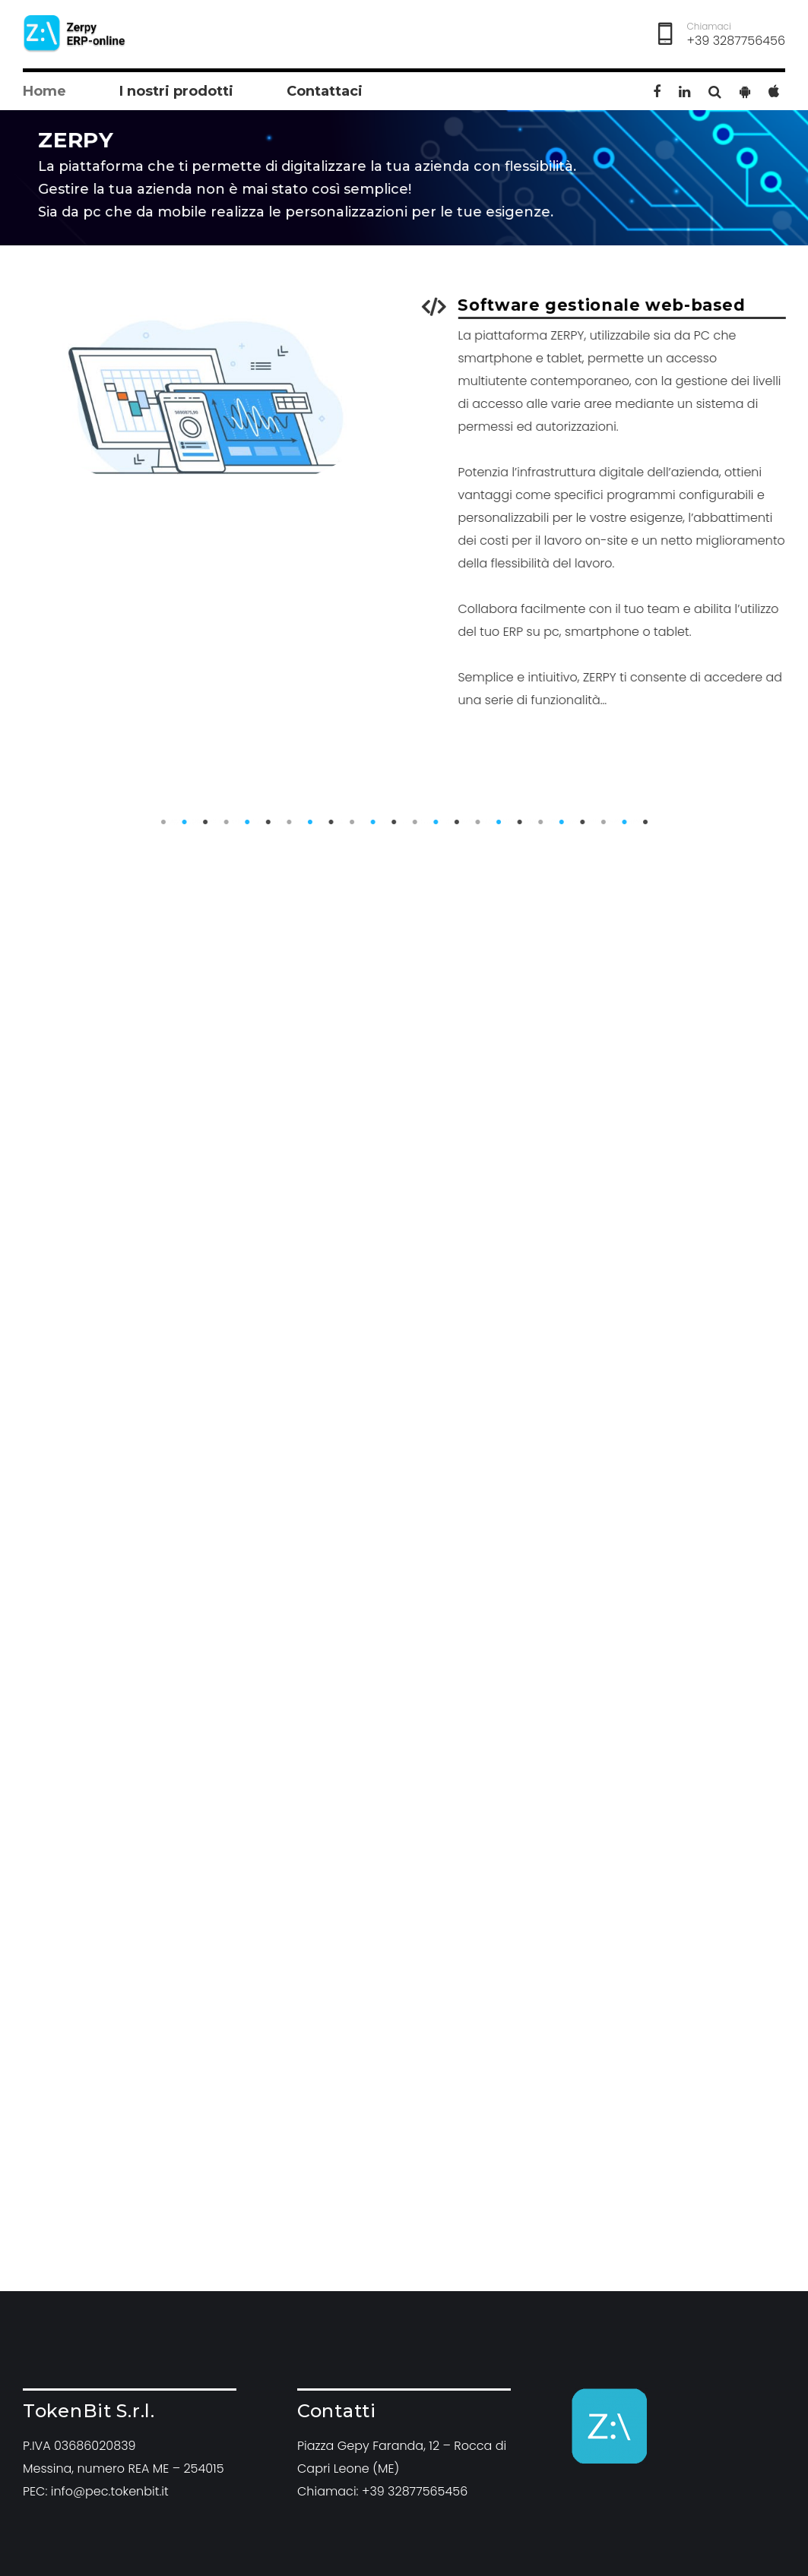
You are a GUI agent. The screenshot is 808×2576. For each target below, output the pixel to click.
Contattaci (325, 91)
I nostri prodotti (176, 91)
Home (44, 91)
